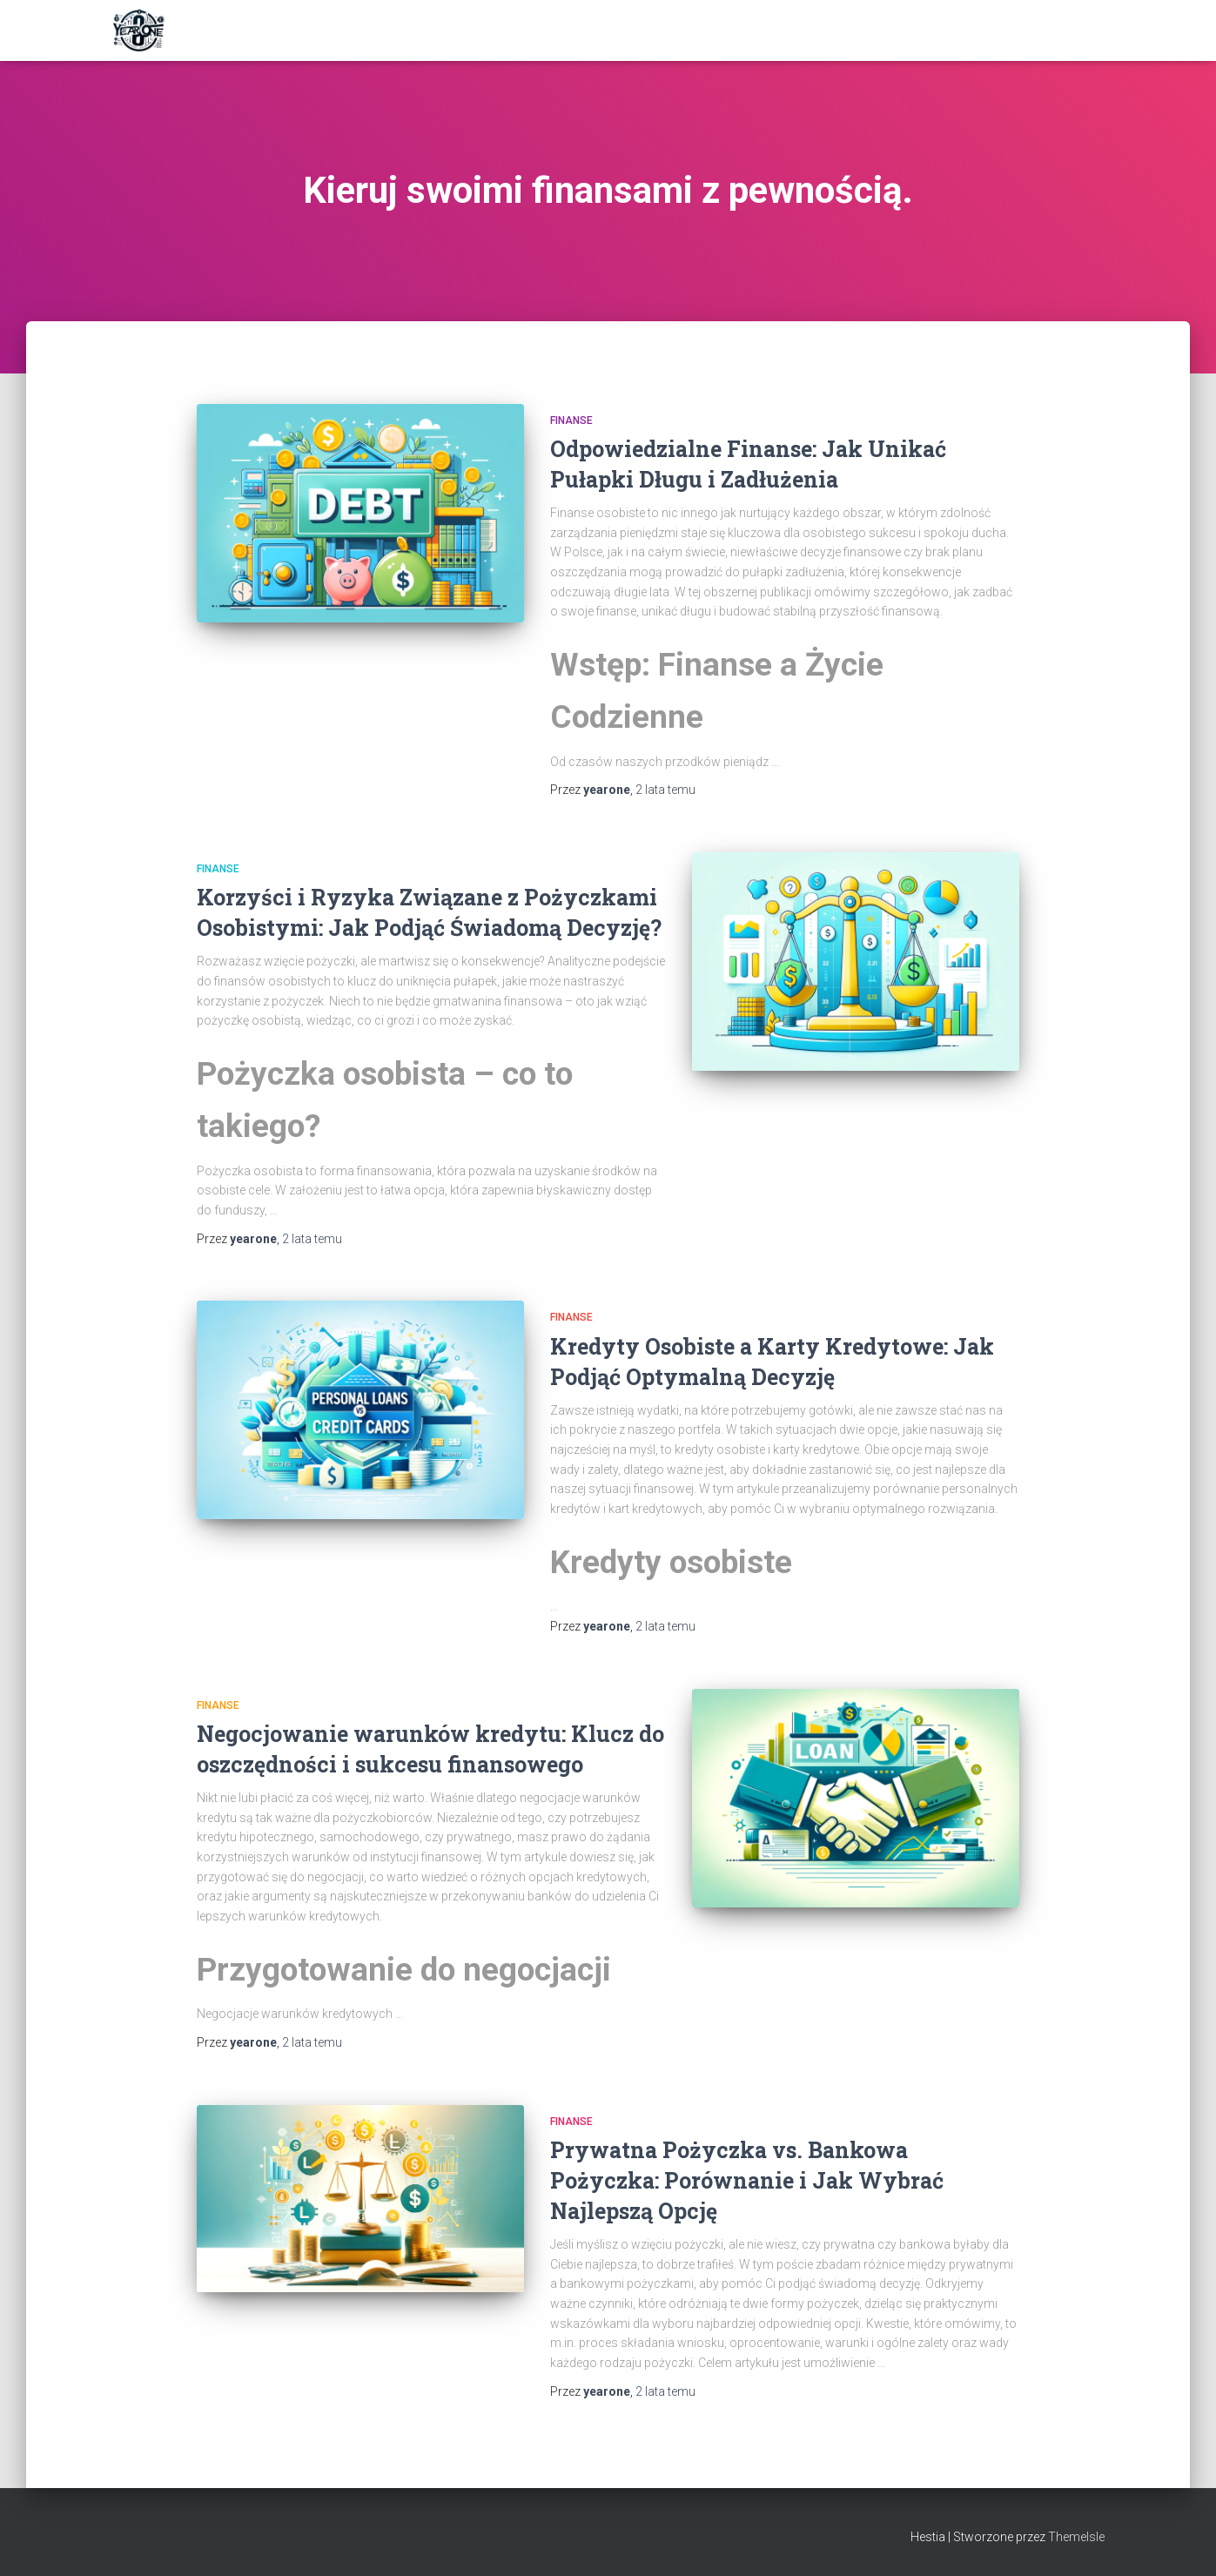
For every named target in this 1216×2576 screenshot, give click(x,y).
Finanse (571, 420)
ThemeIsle (1076, 2537)
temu (665, 790)
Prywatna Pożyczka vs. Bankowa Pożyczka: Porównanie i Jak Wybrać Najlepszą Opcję (747, 2180)
